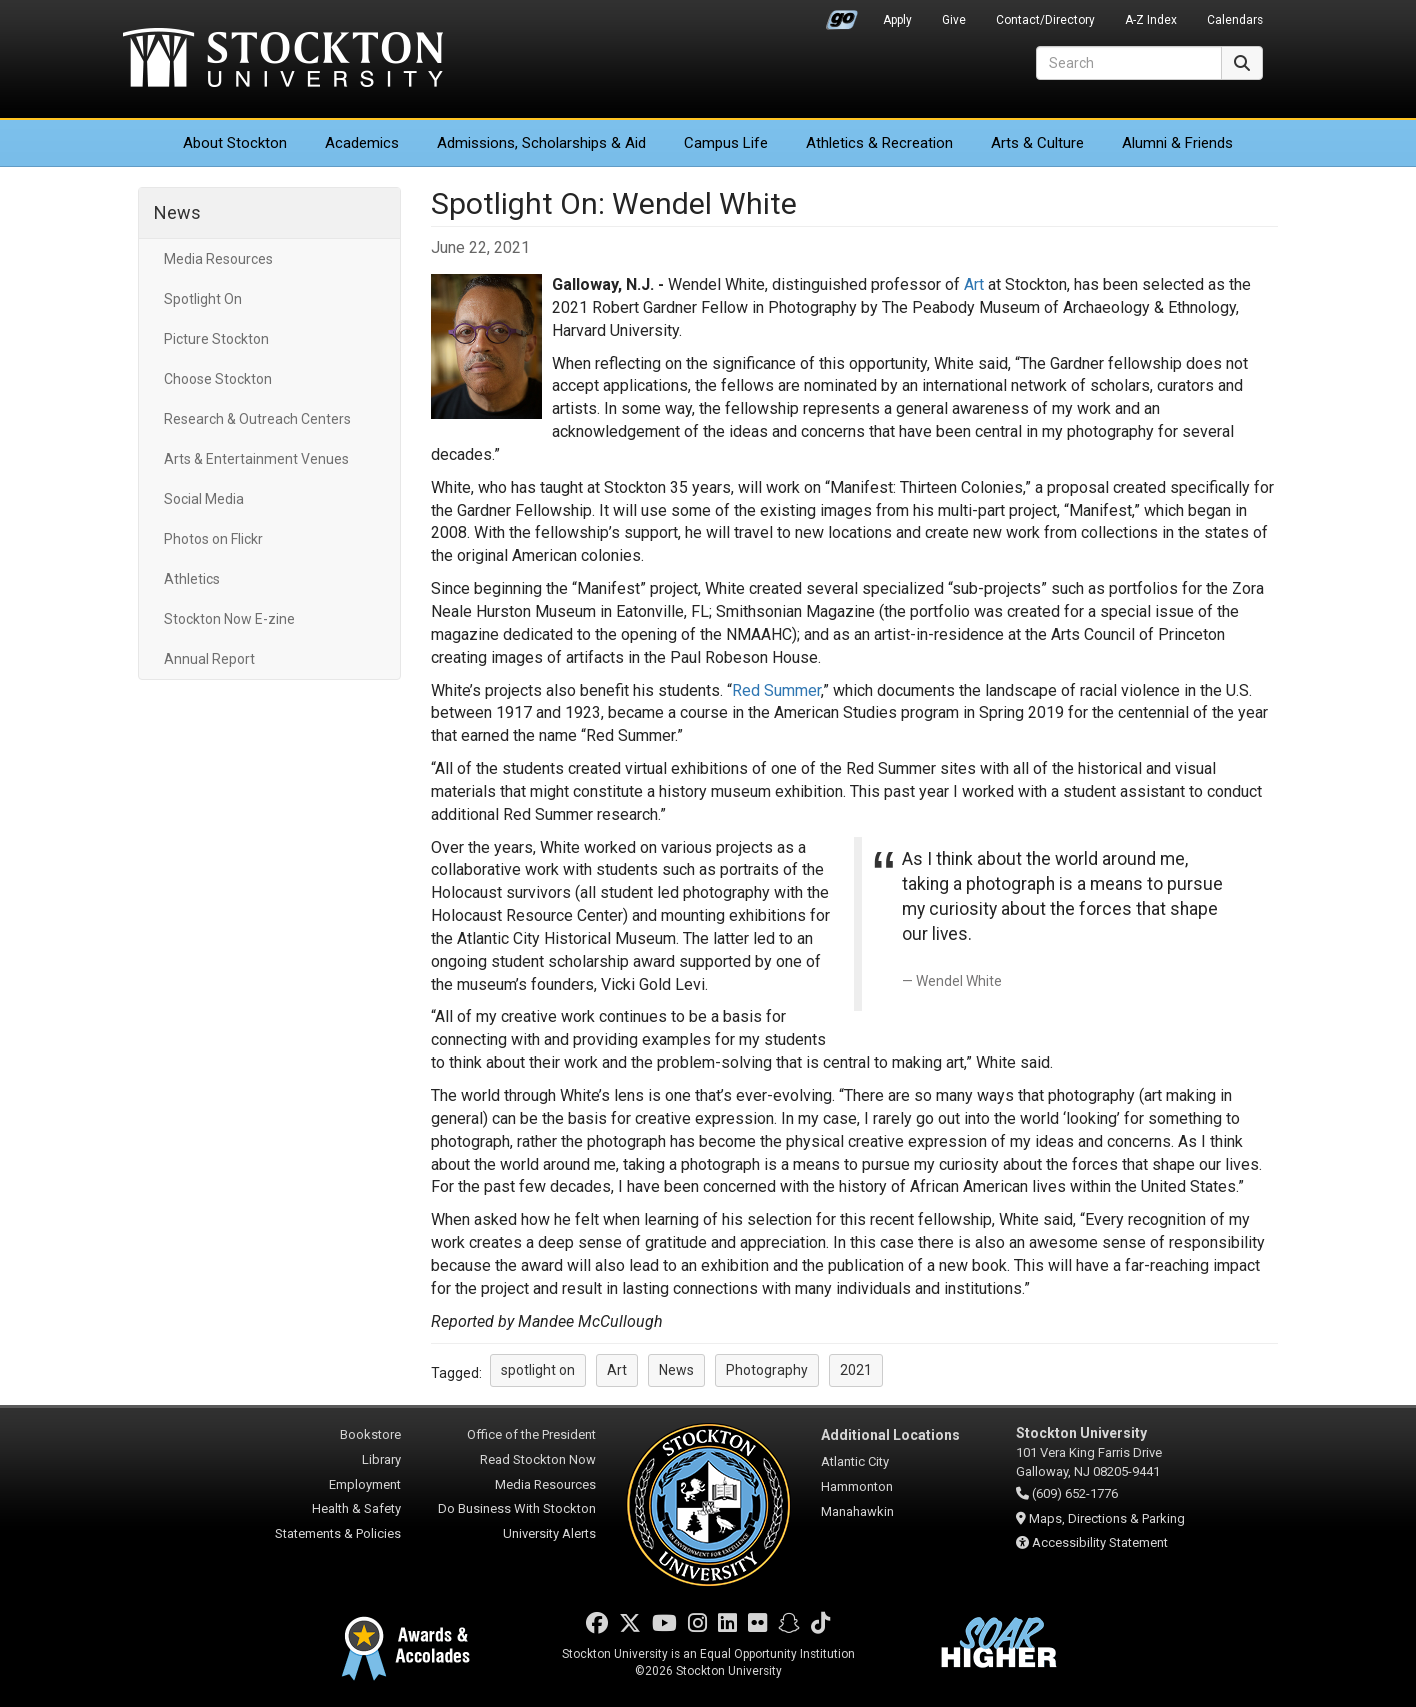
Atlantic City (855, 1461)
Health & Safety (356, 1508)
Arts (1037, 143)
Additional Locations (890, 1435)
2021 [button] (856, 1370)
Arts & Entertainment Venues (256, 459)
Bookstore (370, 1434)
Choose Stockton (218, 379)
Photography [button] (767, 1370)
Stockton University (283, 60)
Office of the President (531, 1434)
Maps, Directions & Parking (1107, 1518)
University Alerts (549, 1533)
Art (974, 284)
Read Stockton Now (538, 1459)
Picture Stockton (216, 339)
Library (381, 1459)
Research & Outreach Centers (257, 419)
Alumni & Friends (1177, 143)
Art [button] (617, 1370)
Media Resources (218, 259)
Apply (897, 20)
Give (954, 20)
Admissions (541, 143)
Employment (365, 1484)
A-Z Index (1151, 20)
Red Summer (776, 690)
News (177, 212)
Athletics (879, 143)
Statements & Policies (338, 1533)
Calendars (1235, 20)
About (235, 143)
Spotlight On (203, 299)
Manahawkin (857, 1511)
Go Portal (842, 15)
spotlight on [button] (538, 1370)
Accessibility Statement (1100, 1542)
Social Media (204, 499)
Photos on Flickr (213, 539)
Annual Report (209, 659)
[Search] (1129, 63)
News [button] (676, 1370)
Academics (362, 143)
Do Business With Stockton (517, 1508)
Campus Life (726, 143)
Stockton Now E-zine (229, 619)
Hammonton (857, 1486)
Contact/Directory (1045, 20)
